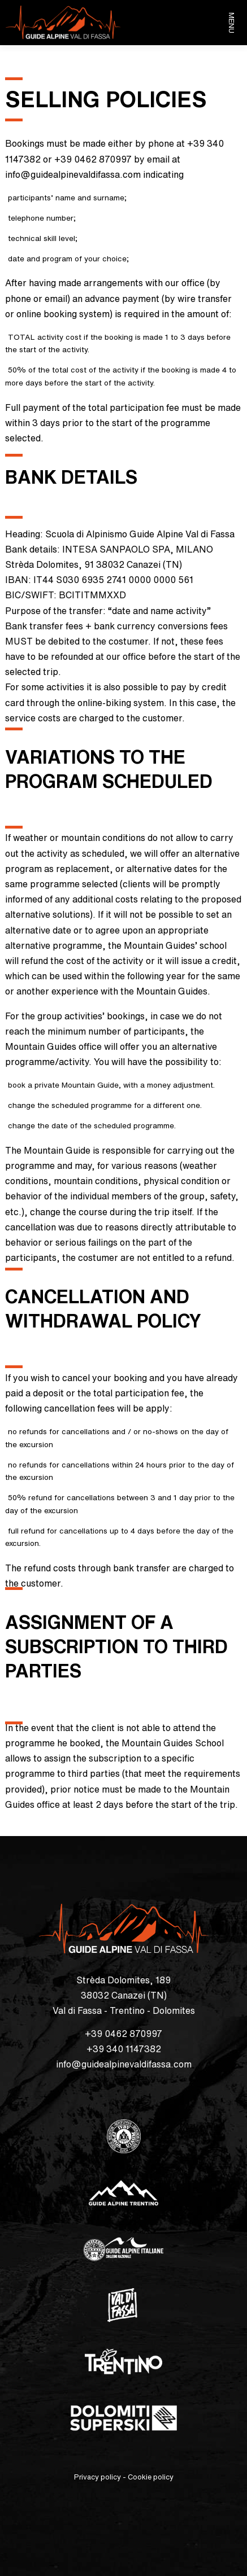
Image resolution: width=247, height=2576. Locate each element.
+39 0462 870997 (123, 2033)
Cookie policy (151, 2477)
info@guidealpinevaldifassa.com (124, 2064)
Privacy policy (97, 2477)
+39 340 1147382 (123, 2048)
